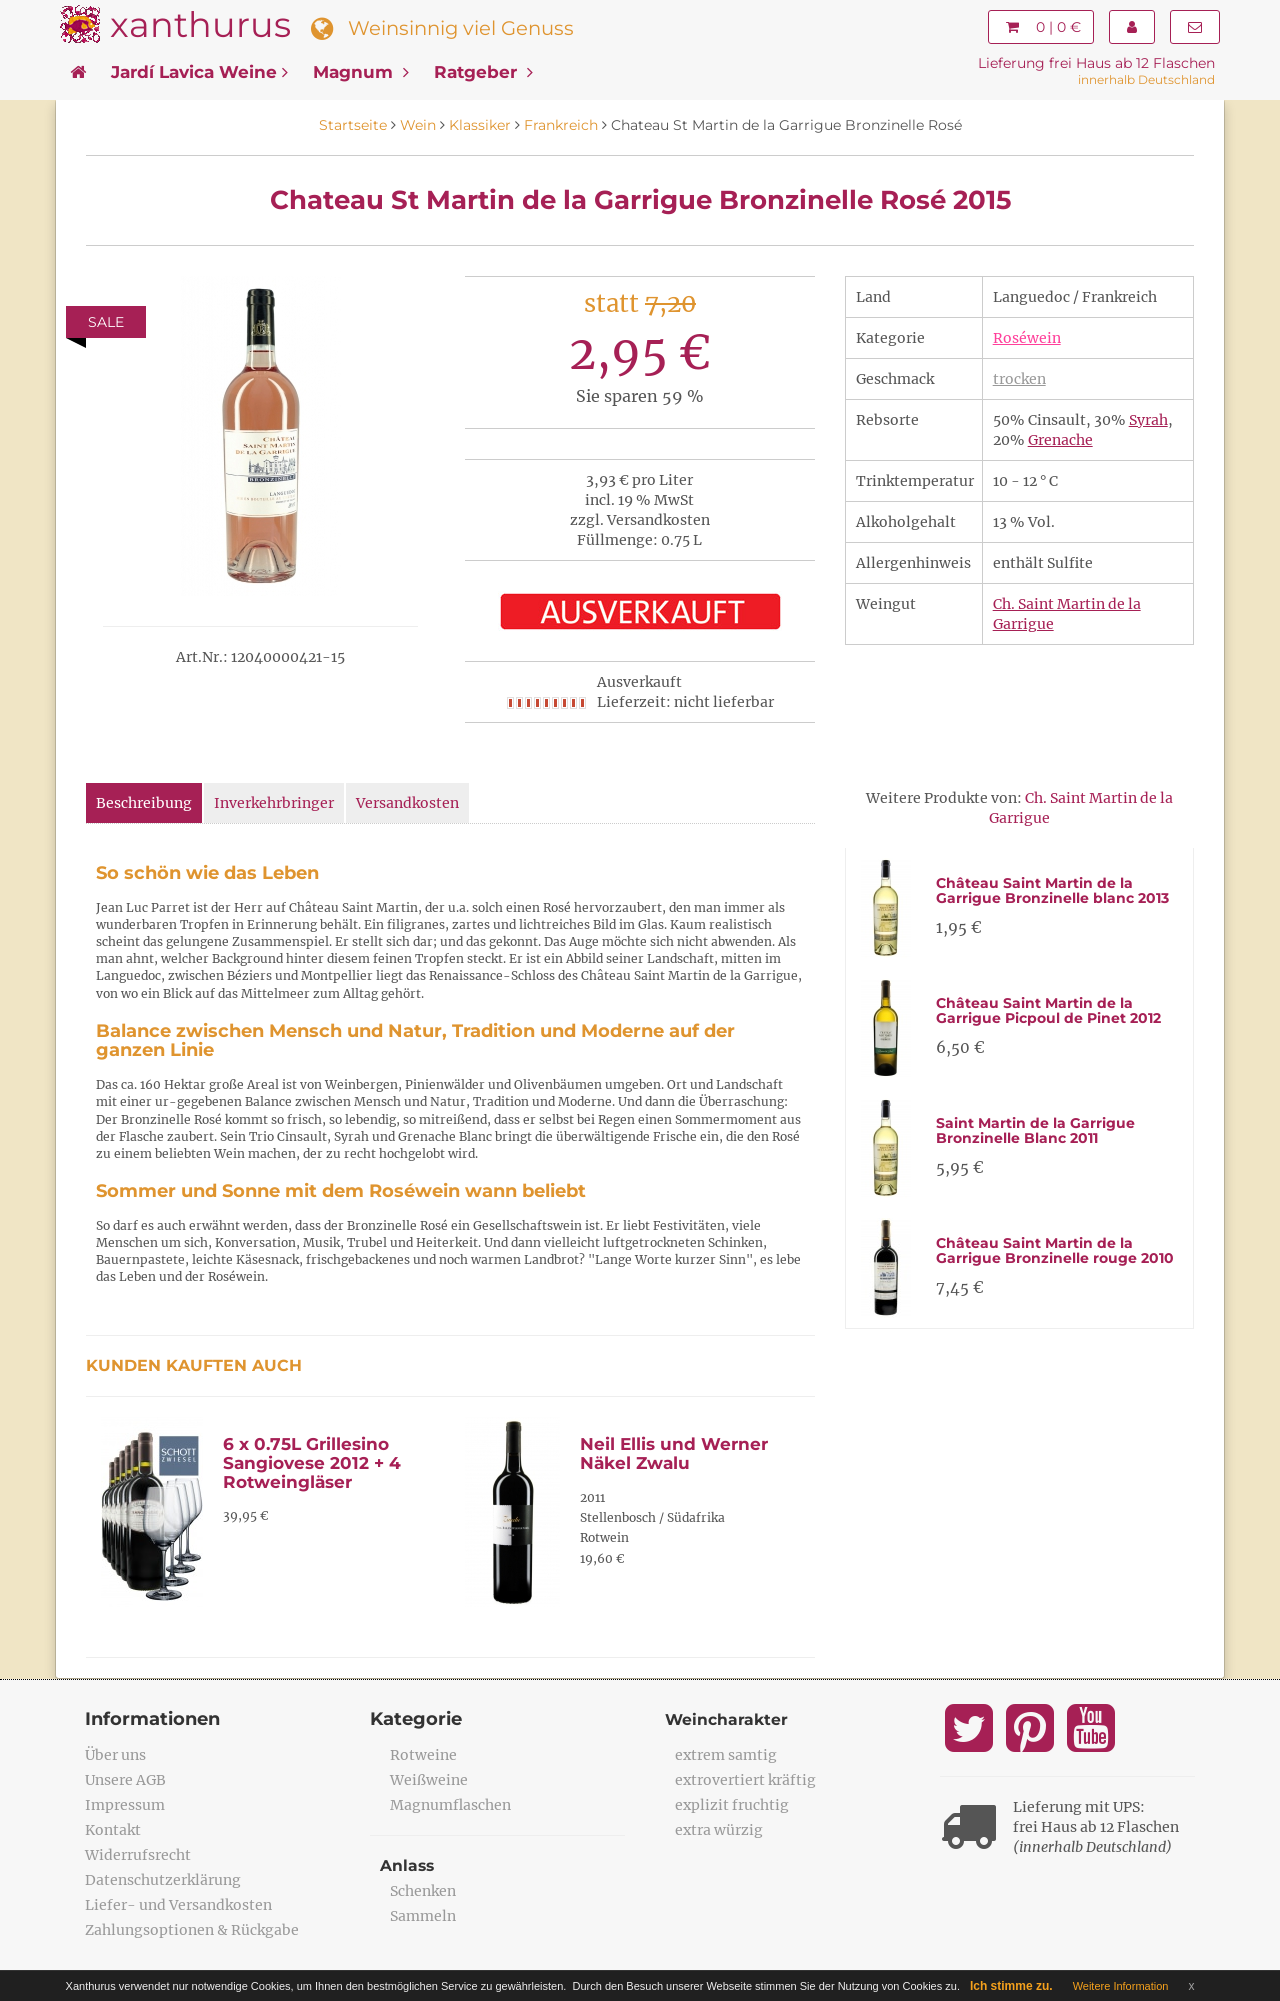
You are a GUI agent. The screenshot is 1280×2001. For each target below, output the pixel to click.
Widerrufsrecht (138, 1855)
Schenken (423, 1891)
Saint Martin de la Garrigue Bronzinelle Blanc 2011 (1035, 1130)
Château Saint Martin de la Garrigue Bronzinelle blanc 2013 (1052, 890)
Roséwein (1027, 338)
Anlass (408, 1865)
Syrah (1148, 420)
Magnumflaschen (450, 1805)
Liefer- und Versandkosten (178, 1905)
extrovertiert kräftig (745, 1780)
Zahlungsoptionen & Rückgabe (192, 1930)
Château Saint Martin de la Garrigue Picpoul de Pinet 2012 (1048, 1010)
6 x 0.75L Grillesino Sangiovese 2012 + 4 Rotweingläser (312, 1462)
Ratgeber (483, 72)
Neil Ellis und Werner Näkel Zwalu (674, 1453)
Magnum (361, 72)
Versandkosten (407, 803)
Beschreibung (144, 803)
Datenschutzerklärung (163, 1880)
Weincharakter (727, 1719)
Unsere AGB (125, 1780)
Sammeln (423, 1916)
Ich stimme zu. (1011, 1986)
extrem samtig (726, 1755)
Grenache (1060, 440)
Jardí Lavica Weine (199, 72)
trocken (1019, 379)
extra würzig (719, 1830)
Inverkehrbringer (274, 803)
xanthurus (200, 24)
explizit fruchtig (732, 1805)
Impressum (125, 1805)
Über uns (115, 1755)
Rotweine (423, 1755)
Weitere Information (1121, 1986)
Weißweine (429, 1780)
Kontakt (113, 1830)
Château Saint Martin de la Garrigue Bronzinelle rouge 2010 (1055, 1250)
